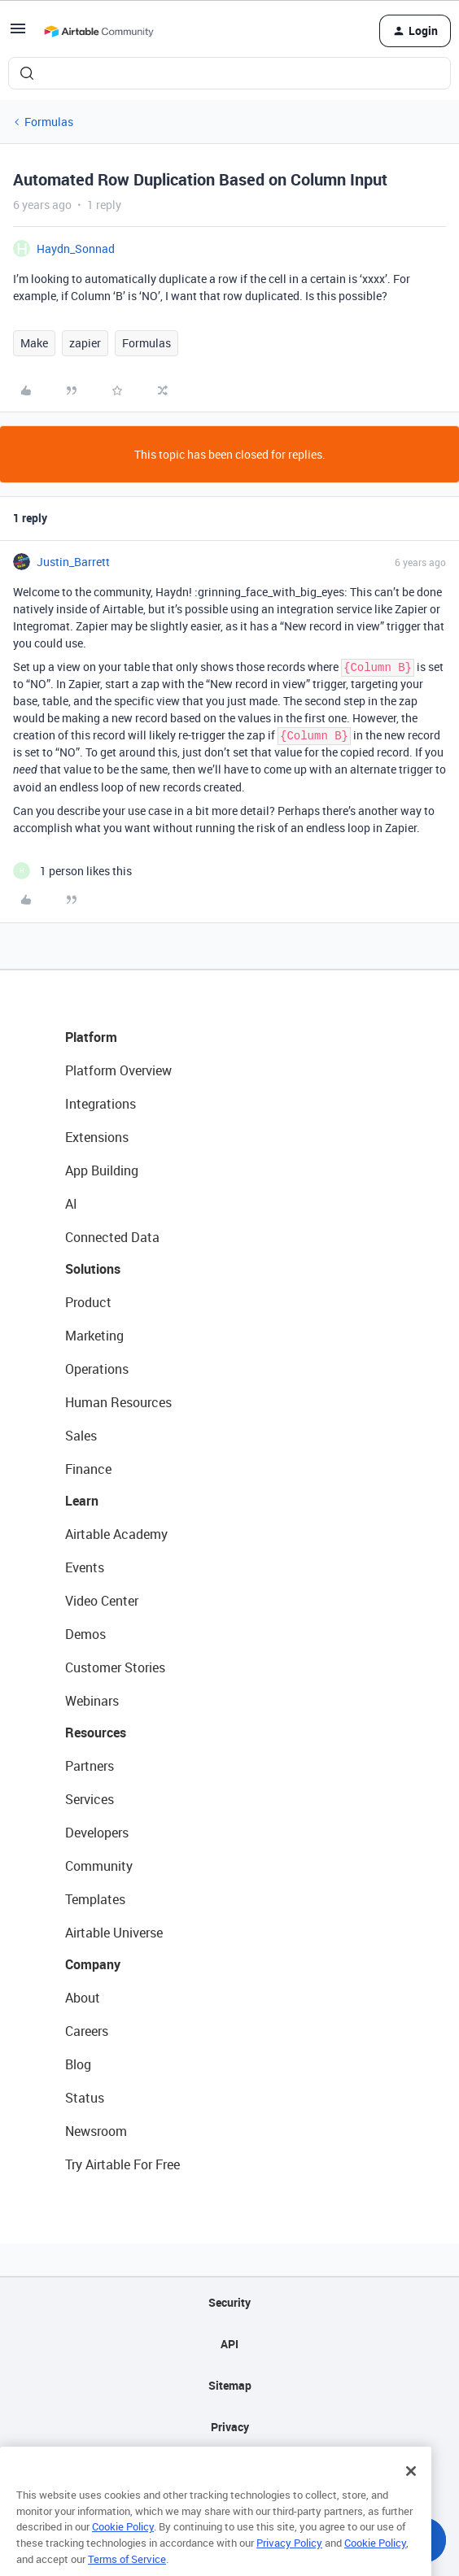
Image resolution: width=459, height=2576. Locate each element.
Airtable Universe (114, 1933)
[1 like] (72, 870)
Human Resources (118, 1402)
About (82, 1998)
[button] (18, 33)
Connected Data (112, 1237)
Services (89, 1799)
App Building (101, 1170)
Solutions (92, 1269)
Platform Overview (118, 1070)
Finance (88, 1469)
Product (88, 1302)
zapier (85, 343)
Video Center (101, 1601)
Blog (78, 2064)
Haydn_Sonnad (76, 248)
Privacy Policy (289, 2564)
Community (99, 1866)
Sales (81, 1436)
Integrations (100, 1104)
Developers (97, 1833)
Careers (86, 2031)
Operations (97, 1369)
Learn (81, 1501)
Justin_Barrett (73, 561)
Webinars (92, 1701)
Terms (229, 2468)
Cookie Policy (123, 2549)
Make (34, 343)
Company (92, 1964)
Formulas (48, 121)
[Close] (411, 2493)
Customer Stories (115, 1667)
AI (71, 1204)
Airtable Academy (116, 1534)
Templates (95, 1899)
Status (84, 2098)
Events (84, 1567)
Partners (89, 1766)
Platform (91, 1037)
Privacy (230, 2426)
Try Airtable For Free (122, 2164)
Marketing (94, 1336)
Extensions (97, 1137)
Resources (95, 1732)
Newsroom (96, 2131)
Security (229, 2302)
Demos (85, 1634)
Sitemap (229, 2385)
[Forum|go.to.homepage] (98, 31)
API (229, 2344)
